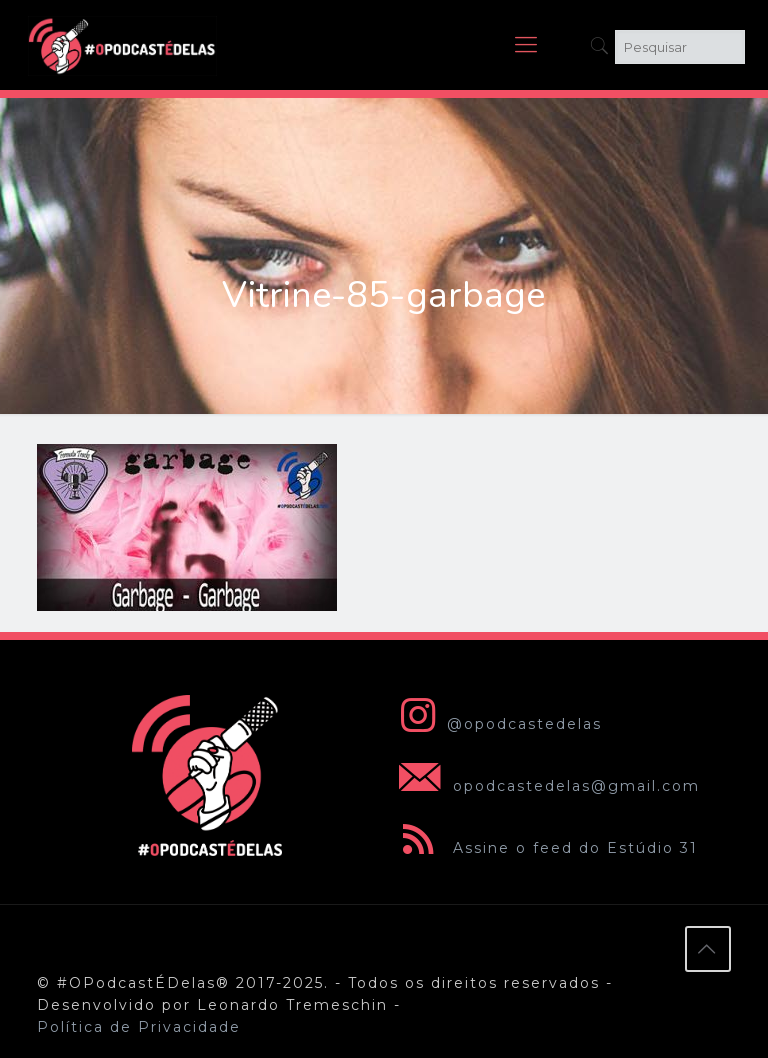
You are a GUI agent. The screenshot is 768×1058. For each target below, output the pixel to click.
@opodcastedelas (496, 724)
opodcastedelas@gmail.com (545, 786)
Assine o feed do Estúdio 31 (544, 848)
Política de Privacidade (139, 1027)
